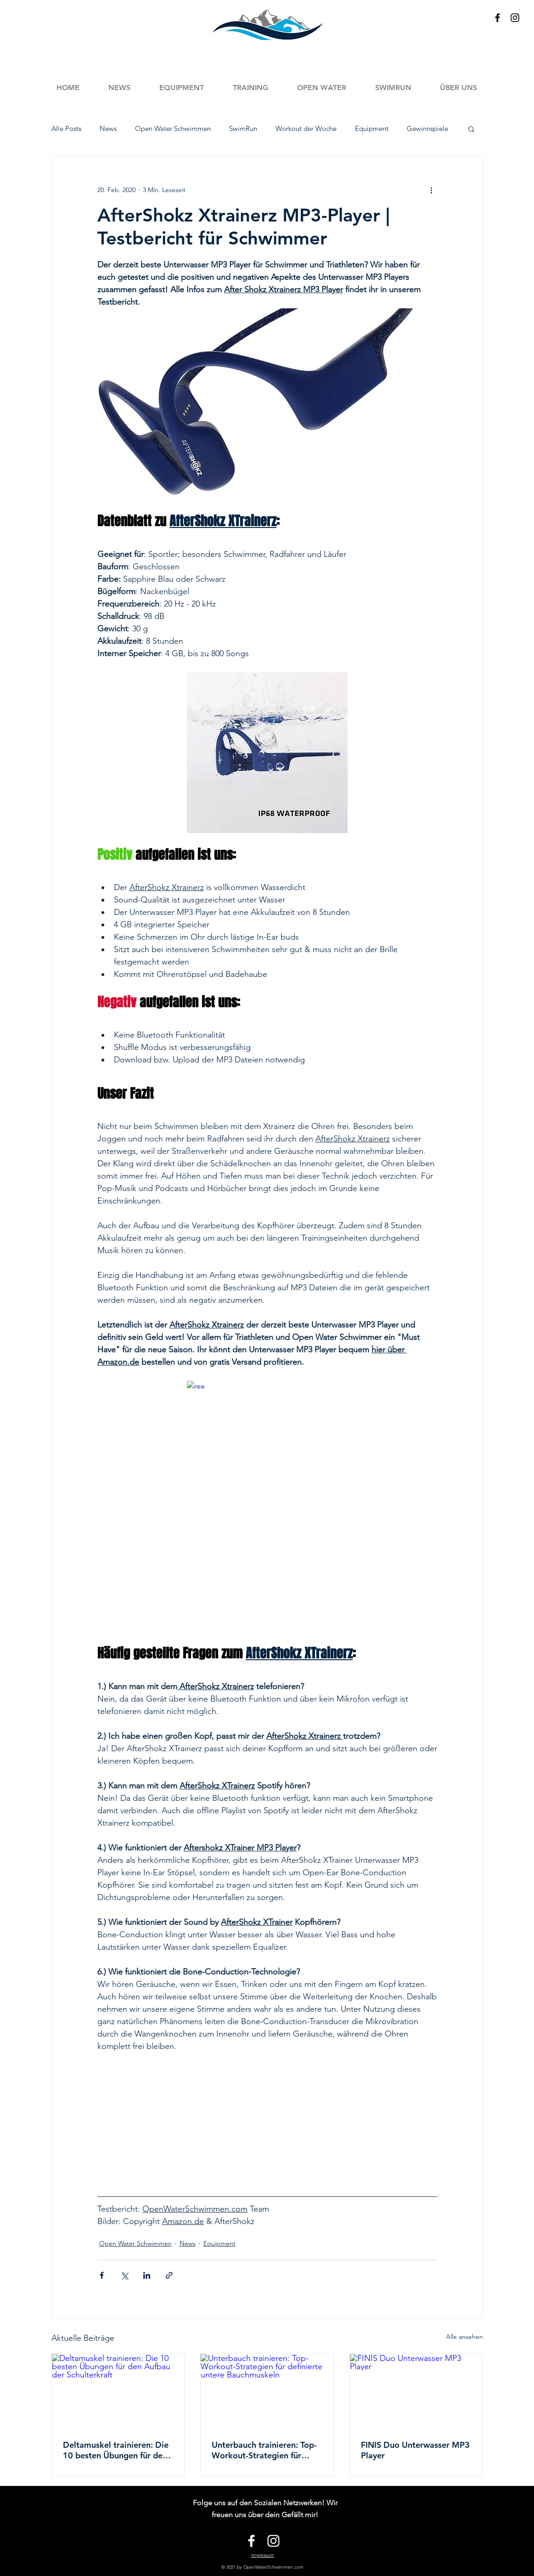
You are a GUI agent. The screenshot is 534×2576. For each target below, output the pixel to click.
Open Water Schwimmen (173, 129)
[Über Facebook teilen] (101, 2275)
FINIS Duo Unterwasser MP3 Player (415, 2450)
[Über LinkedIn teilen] (146, 2275)
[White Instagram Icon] (273, 2541)
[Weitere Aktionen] (431, 189)
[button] (251, 87)
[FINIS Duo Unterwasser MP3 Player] (416, 2391)
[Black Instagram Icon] (515, 17)
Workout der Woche (306, 129)
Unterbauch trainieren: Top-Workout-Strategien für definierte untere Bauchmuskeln (264, 2450)
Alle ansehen (464, 2336)
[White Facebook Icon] (251, 2541)
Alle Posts (66, 129)
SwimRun (243, 129)
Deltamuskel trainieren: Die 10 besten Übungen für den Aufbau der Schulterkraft (116, 2450)
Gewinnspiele (427, 129)
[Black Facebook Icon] (497, 17)
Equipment (371, 129)
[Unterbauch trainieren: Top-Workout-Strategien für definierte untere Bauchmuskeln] (267, 2391)
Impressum (262, 2555)
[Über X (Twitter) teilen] (124, 2275)
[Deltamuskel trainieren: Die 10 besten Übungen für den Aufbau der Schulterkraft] (118, 2391)
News (108, 129)
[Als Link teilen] (169, 2275)
